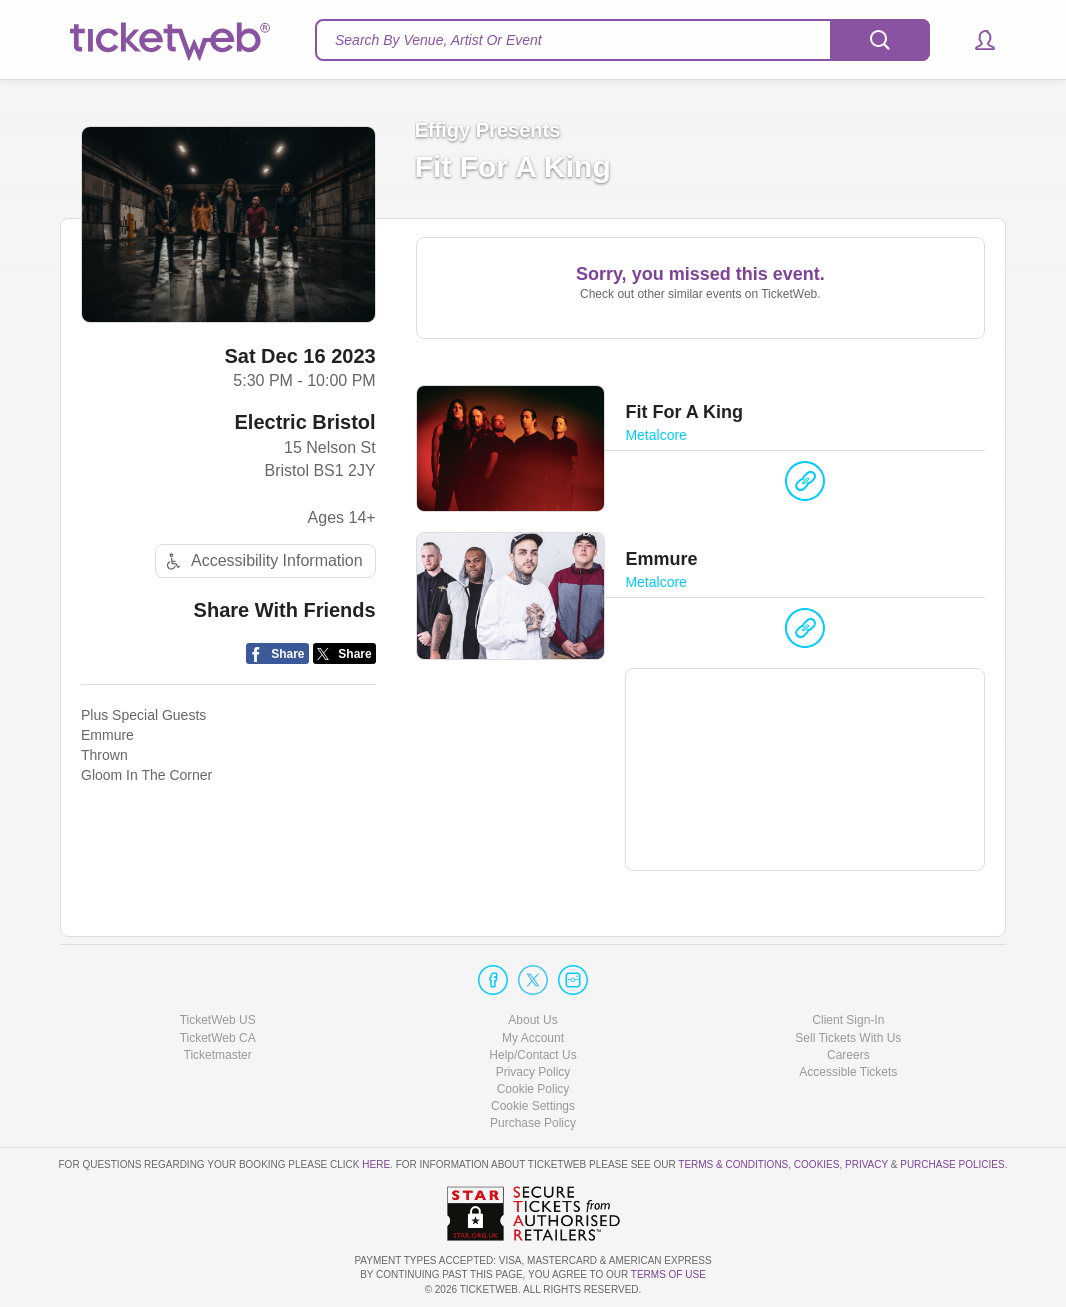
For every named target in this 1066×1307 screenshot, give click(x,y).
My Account (533, 1038)
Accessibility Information (262, 561)
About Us (532, 1020)
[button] (975, 40)
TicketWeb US (218, 1020)
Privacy (866, 1164)
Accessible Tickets (848, 1072)
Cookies (817, 1164)
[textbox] (622, 40)
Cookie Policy (533, 1089)
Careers (848, 1055)
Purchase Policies (952, 1164)
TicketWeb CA (218, 1038)
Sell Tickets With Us (848, 1038)
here (376, 1164)
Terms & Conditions (733, 1164)
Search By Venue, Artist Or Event (438, 40)
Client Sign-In (848, 1020)
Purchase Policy (533, 1123)
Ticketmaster (218, 1055)
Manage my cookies (533, 1106)
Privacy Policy (533, 1072)
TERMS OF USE (668, 1274)
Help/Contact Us (532, 1055)
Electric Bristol (304, 422)
